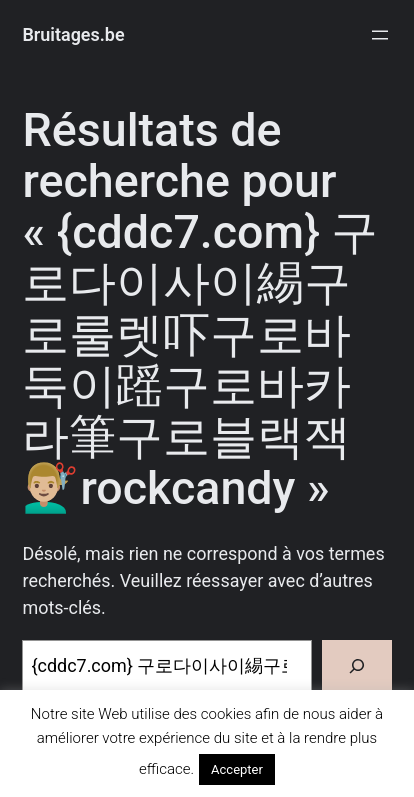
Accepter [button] (237, 769)
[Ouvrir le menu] (380, 35)
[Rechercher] (356, 666)
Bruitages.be (73, 34)
